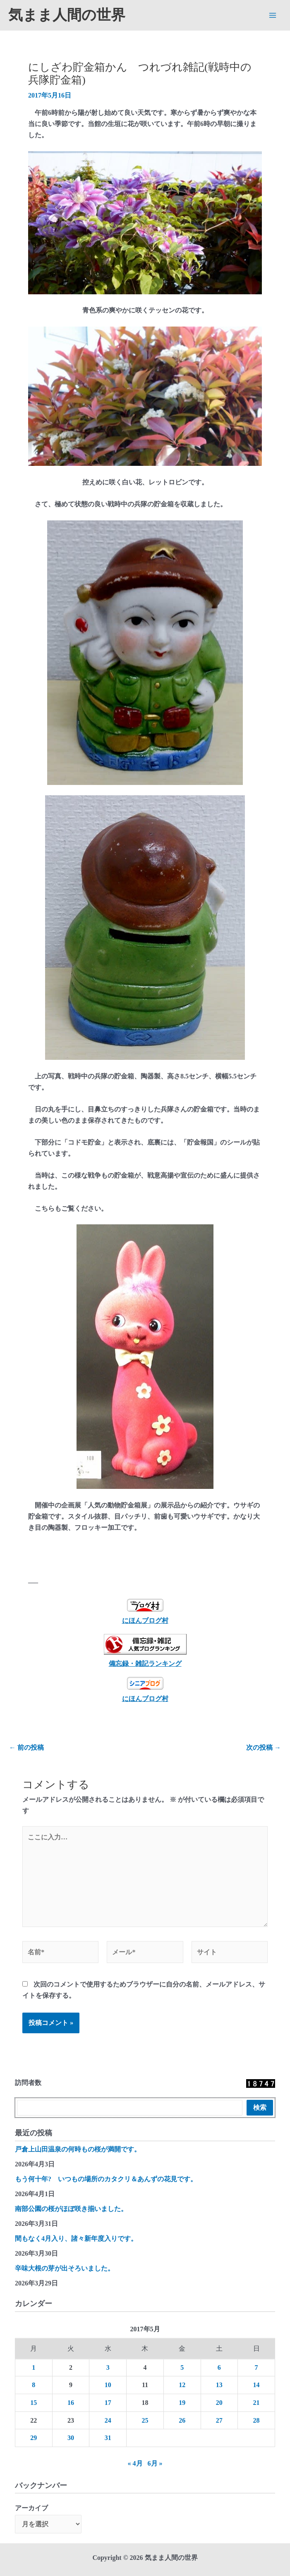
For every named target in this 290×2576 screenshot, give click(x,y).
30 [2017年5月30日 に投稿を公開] (70, 2437)
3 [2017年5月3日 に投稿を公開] (108, 2367)
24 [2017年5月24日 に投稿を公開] (108, 2420)
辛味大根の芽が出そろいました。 (64, 2268)
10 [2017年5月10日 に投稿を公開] (108, 2384)
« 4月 (135, 2463)
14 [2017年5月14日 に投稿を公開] (256, 2384)
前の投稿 (26, 1747)
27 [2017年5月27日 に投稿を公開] (219, 2420)
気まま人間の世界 (66, 15)
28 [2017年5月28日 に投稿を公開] (256, 2420)
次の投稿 (263, 1747)
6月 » (155, 2463)
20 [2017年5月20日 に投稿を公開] (219, 2402)
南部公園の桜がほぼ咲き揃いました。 (71, 2208)
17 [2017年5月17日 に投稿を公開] (108, 2402)
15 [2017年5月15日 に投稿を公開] (33, 2402)
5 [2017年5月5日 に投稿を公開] (182, 2367)
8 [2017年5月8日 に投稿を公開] (33, 2384)
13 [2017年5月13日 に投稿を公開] (219, 2384)
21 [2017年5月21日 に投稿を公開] (256, 2402)
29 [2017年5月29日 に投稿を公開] (33, 2437)
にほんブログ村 (145, 1611)
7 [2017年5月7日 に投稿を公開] (256, 2367)
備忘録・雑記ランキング (145, 1663)
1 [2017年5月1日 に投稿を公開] (33, 2367)
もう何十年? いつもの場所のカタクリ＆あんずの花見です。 (106, 2178)
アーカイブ (31, 2508)
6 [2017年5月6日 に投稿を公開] (219, 2367)
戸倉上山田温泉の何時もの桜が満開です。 (78, 2149)
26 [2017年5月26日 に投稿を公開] (182, 2420)
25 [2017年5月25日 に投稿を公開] (144, 2420)
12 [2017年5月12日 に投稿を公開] (182, 2384)
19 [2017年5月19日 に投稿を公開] (182, 2402)
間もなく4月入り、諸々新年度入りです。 (76, 2238)
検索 (259, 2107)
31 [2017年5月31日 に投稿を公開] (108, 2437)
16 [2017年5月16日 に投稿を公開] (70, 2402)
